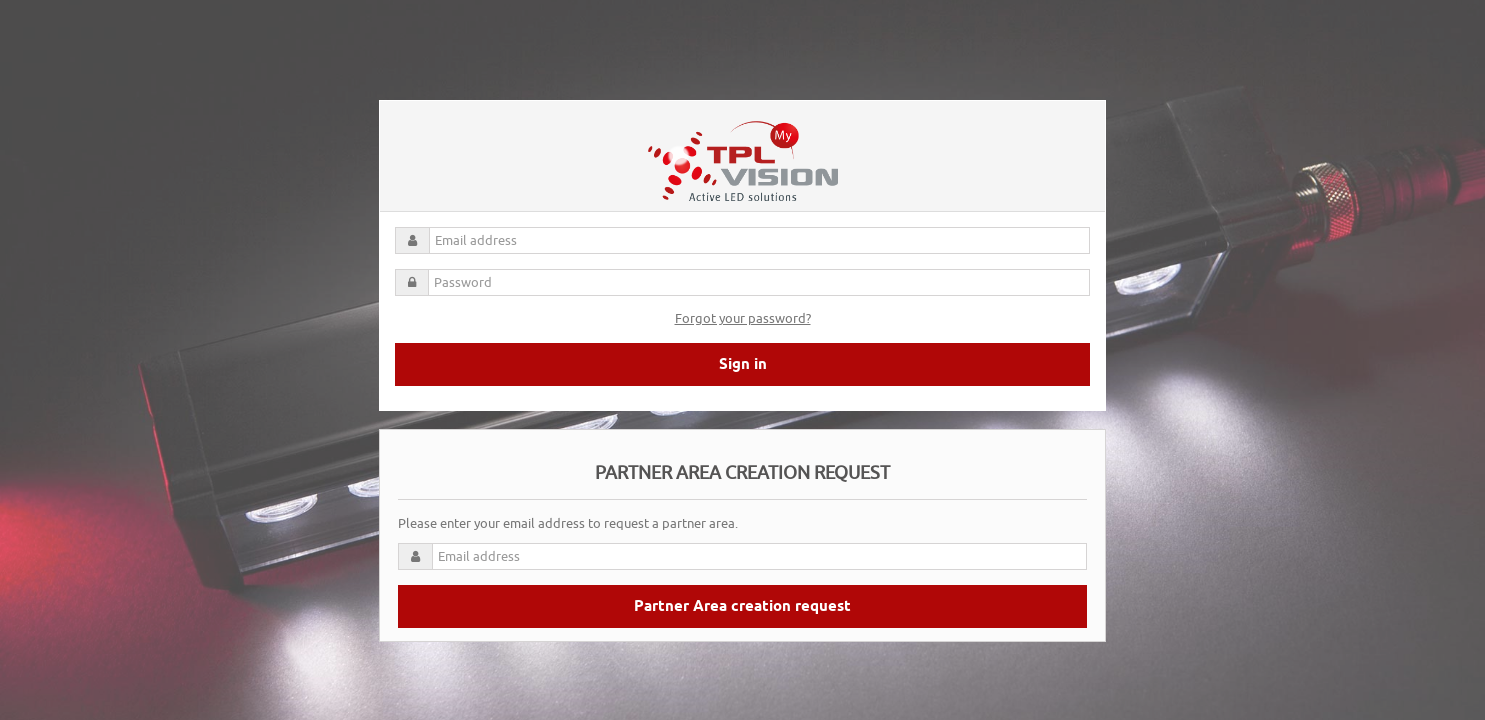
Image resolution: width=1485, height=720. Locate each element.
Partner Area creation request (742, 607)
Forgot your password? (743, 318)
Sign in (743, 365)
